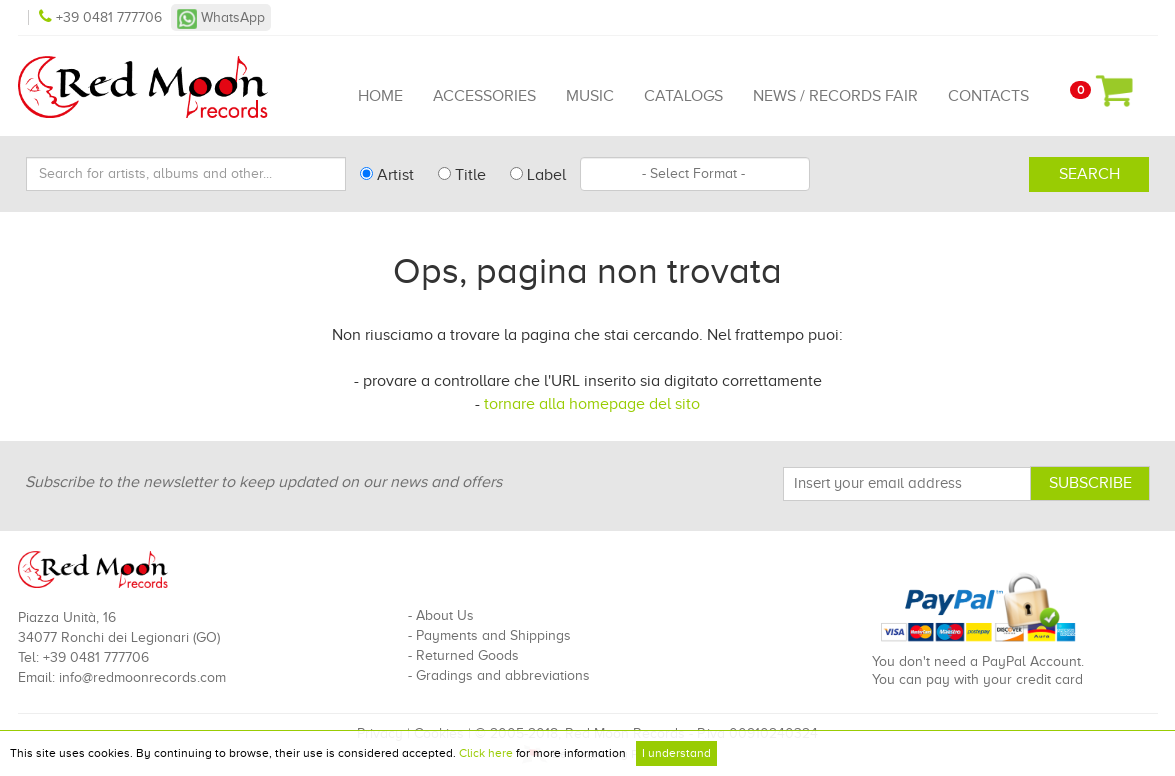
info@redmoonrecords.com (142, 677)
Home (380, 96)
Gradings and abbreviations (503, 675)
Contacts (988, 96)
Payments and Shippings (493, 635)
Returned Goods (467, 655)
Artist (387, 175)
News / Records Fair (835, 96)
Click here (486, 753)
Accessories (484, 96)
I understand (676, 753)
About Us (445, 615)
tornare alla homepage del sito (592, 404)
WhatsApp (221, 17)
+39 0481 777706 (102, 17)
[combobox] (695, 174)
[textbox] (695, 174)
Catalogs (683, 96)
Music (590, 96)
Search (1089, 174)
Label (538, 175)
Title (462, 175)
